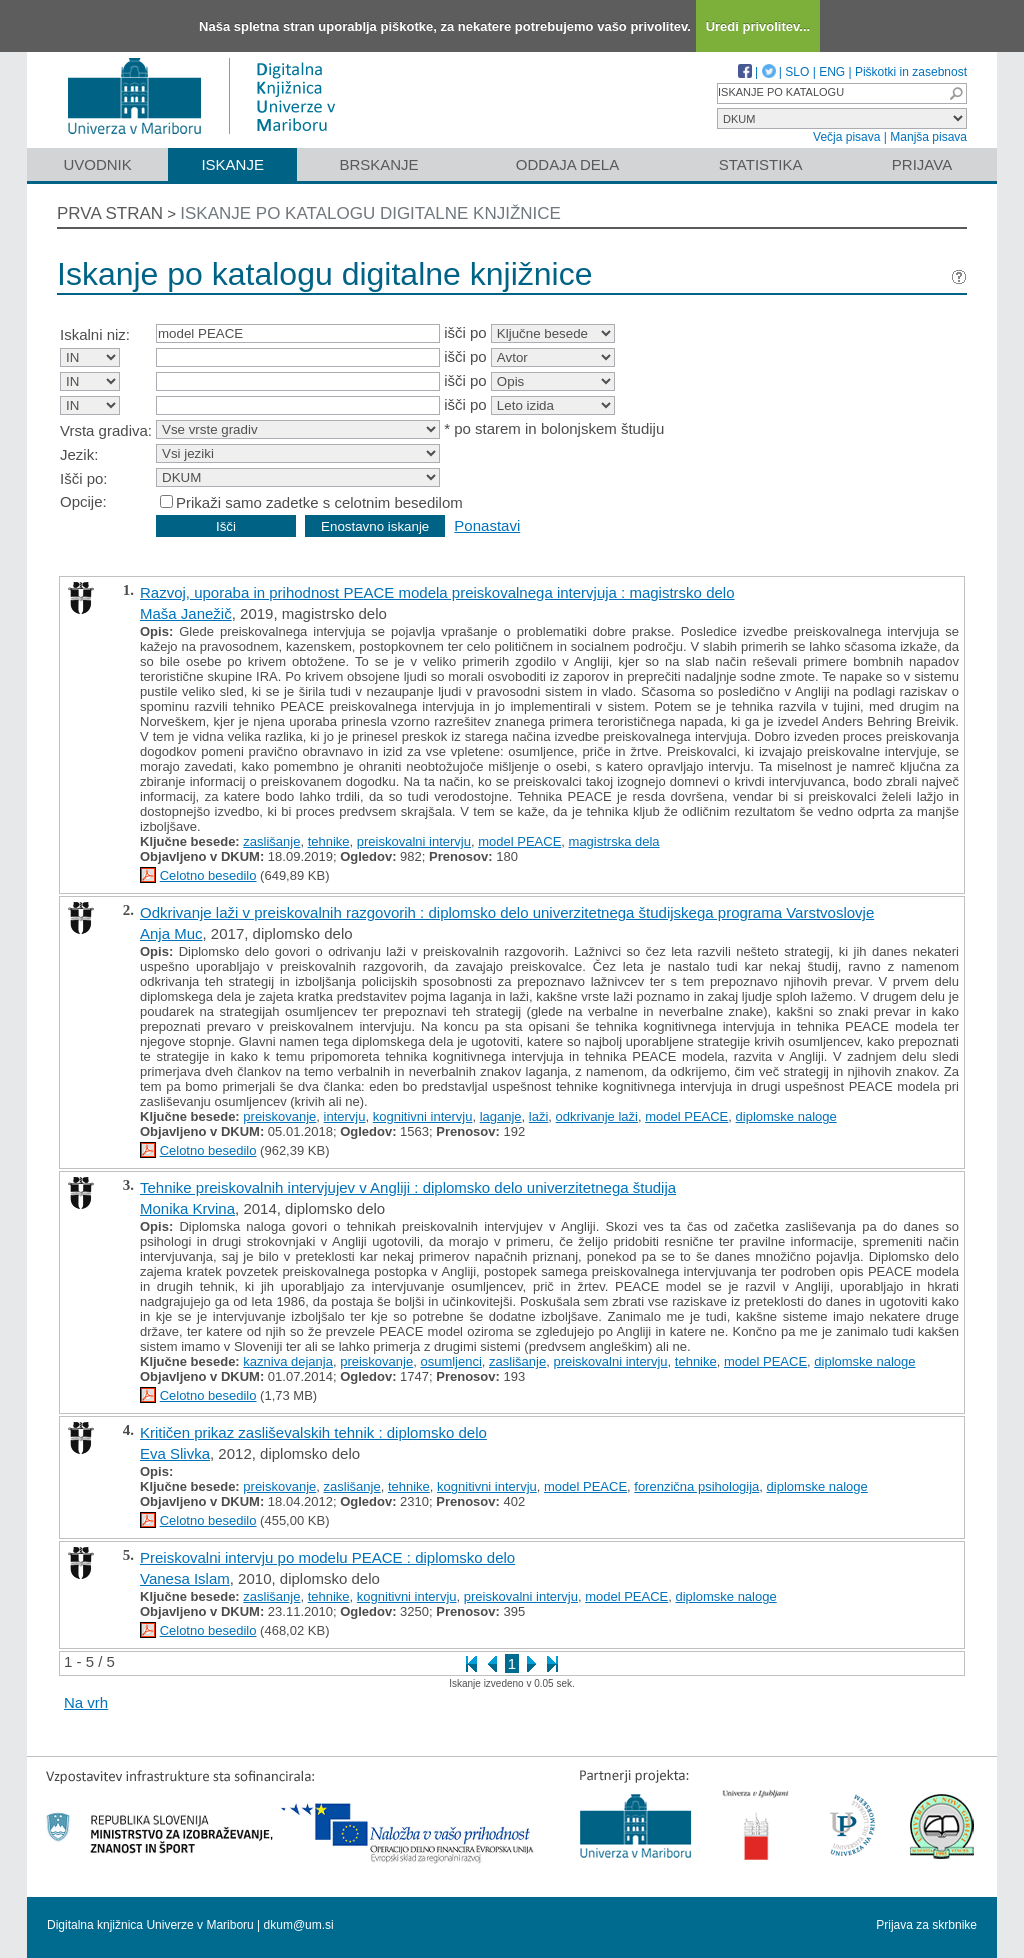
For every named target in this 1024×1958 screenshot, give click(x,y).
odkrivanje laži (597, 1116)
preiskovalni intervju (414, 841)
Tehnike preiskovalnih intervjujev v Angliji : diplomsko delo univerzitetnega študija (408, 1187)
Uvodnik (97, 164)
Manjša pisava (928, 137)
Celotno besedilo (208, 875)
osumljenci (450, 1361)
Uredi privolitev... (758, 26)
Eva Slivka (175, 1453)
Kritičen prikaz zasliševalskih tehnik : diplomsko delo (313, 1432)
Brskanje (378, 164)
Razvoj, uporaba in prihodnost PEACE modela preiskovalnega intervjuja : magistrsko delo (437, 592)
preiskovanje (279, 1116)
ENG (832, 72)
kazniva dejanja (288, 1361)
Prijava (922, 164)
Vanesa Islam (185, 1578)
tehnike (329, 841)
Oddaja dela (567, 164)
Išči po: (84, 478)
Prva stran (110, 213)
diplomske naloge (786, 1116)
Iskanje (232, 164)
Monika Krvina (187, 1208)
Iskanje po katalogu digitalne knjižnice (370, 213)
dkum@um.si (299, 1925)
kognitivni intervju (423, 1116)
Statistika (761, 164)
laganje (501, 1116)
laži (539, 1116)
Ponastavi (487, 525)
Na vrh (86, 1702)
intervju (345, 1116)
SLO (797, 72)
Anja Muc (171, 933)
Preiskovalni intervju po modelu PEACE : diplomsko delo (327, 1557)
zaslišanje (271, 841)
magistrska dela (614, 841)
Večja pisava (846, 137)
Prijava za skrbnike (926, 1925)
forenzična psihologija (696, 1486)
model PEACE (519, 841)
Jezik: (79, 454)
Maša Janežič (186, 613)
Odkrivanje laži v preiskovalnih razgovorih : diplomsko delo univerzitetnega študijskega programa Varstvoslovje (507, 912)
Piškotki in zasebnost (911, 72)
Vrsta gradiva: (106, 430)
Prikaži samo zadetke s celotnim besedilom (319, 502)
